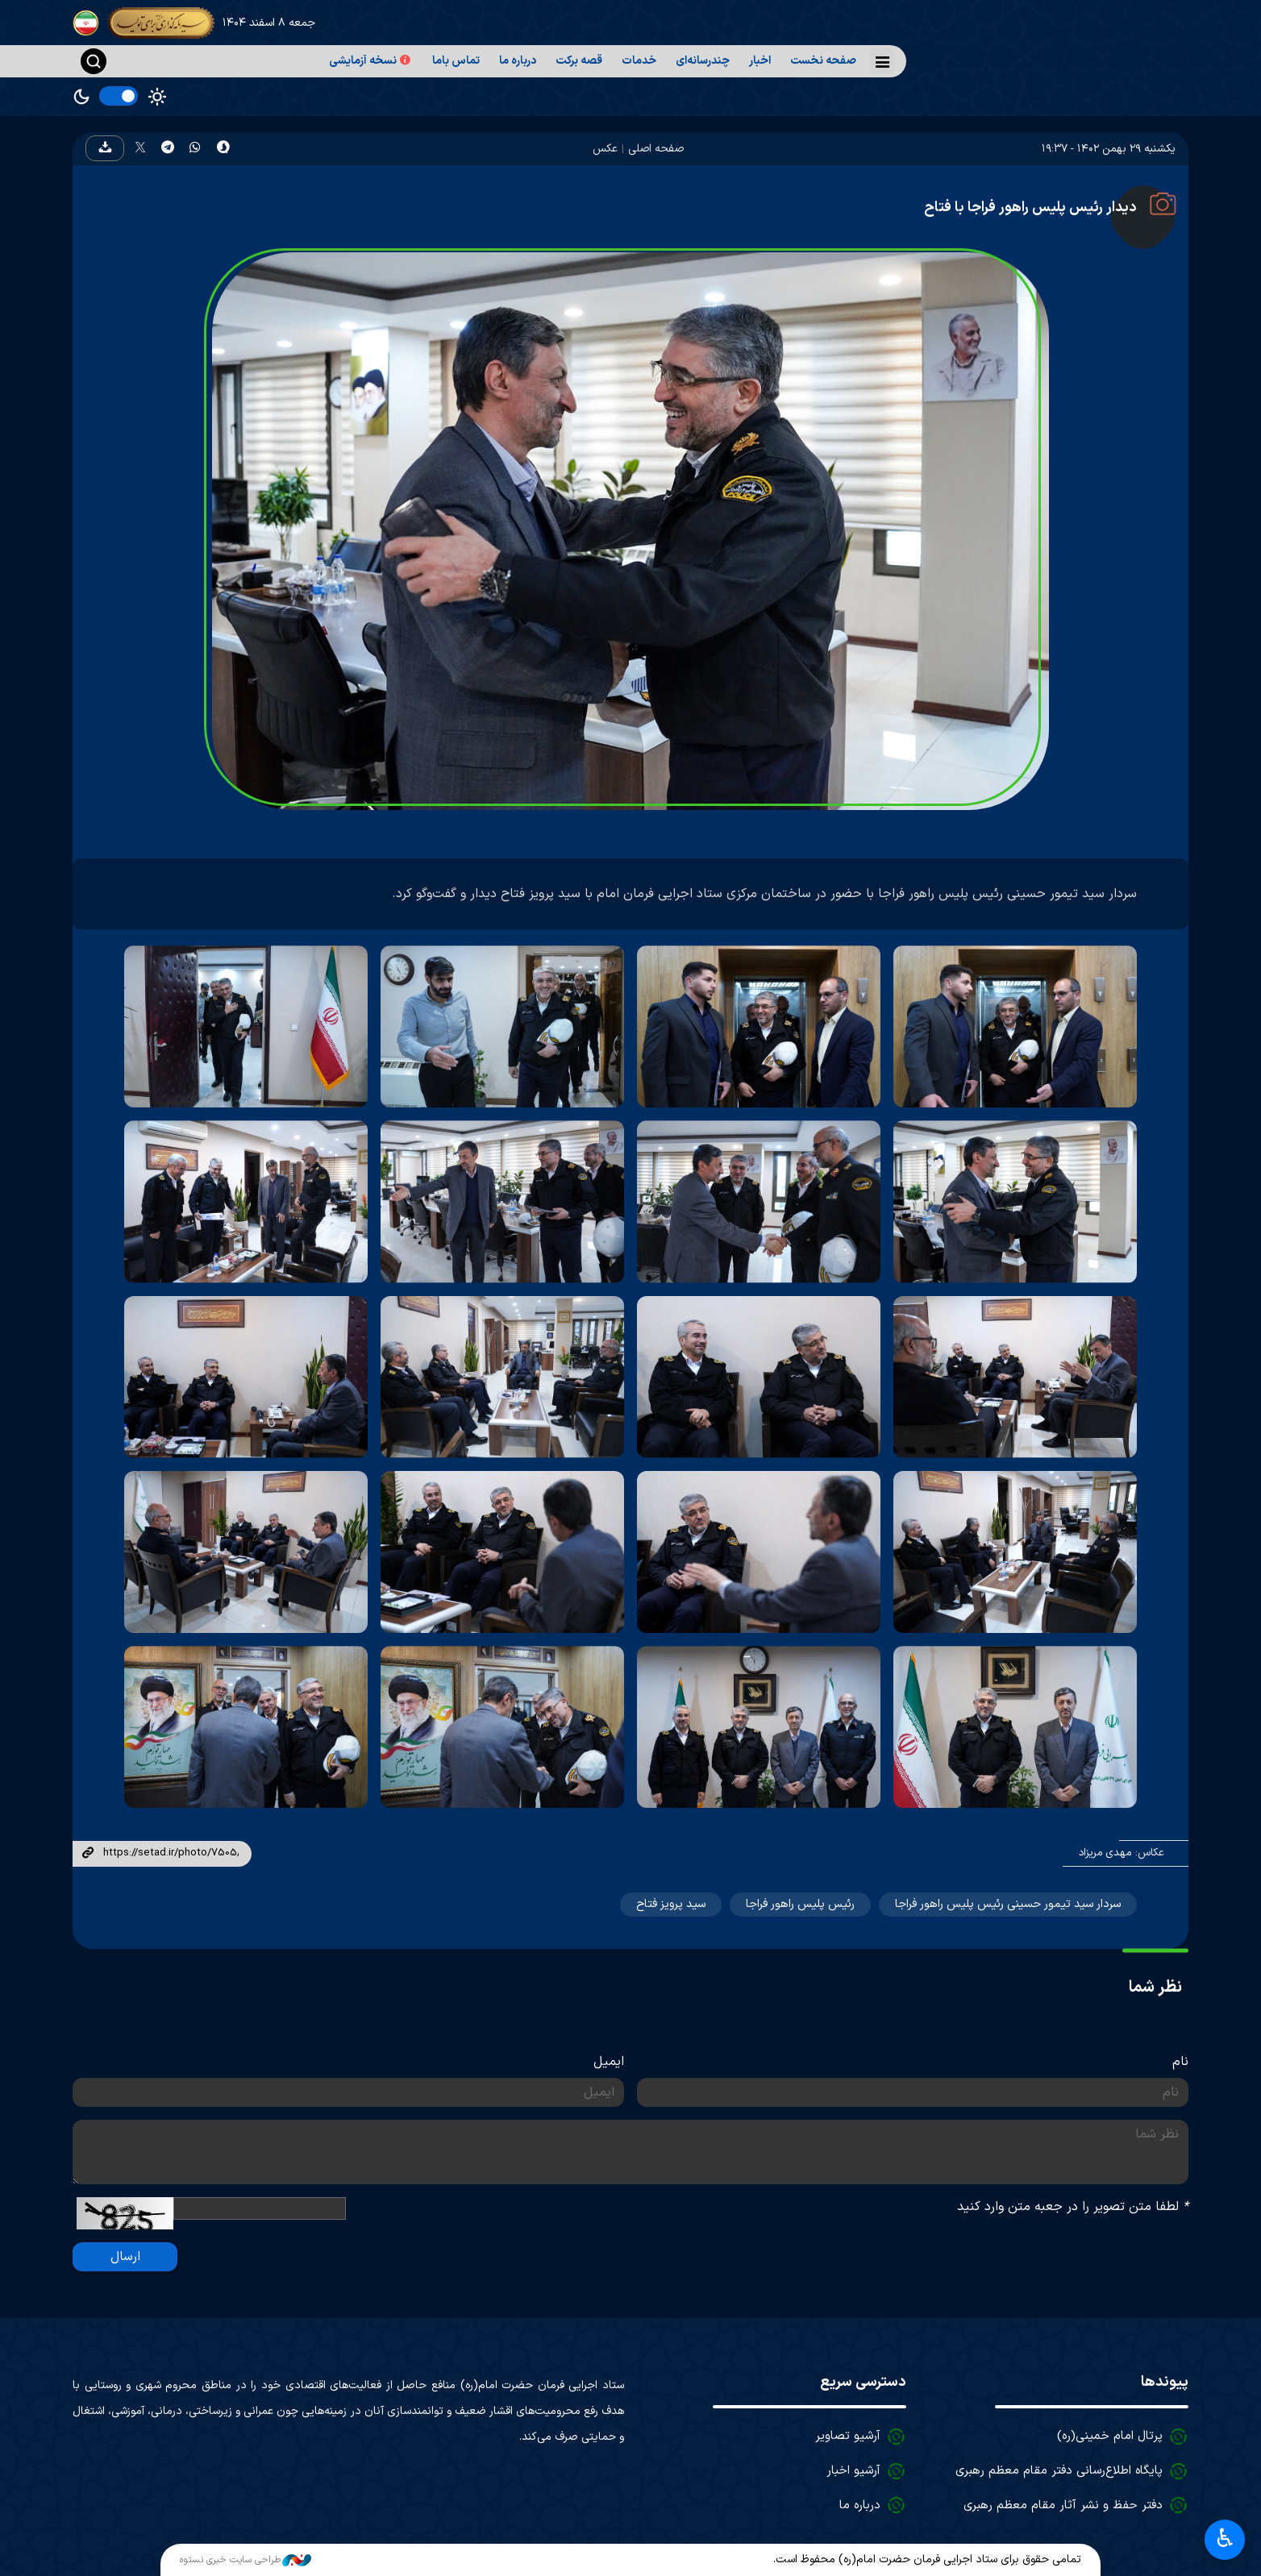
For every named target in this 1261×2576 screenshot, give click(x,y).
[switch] (118, 96)
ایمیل (608, 2061)
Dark (81, 97)
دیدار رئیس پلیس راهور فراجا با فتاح (1030, 207)
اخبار (760, 60)
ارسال (125, 2256)
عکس (605, 148)
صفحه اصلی (656, 148)
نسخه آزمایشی (371, 60)
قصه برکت (579, 60)
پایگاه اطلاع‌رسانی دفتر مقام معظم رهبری (1059, 2471)
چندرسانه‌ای (703, 60)
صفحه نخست (823, 60)
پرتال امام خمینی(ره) (1110, 2436)
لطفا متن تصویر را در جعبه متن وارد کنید (1072, 2207)
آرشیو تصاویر (847, 2436)
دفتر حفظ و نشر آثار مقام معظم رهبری (1063, 2505)
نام (1180, 2061)
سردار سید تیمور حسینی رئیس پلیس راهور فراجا (1008, 1904)
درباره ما (517, 60)
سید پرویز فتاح (670, 1904)
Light (157, 97)
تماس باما (456, 60)
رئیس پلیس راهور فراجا (800, 1904)
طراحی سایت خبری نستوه (245, 2560)
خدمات (639, 60)
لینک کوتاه (88, 1854)
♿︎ (1225, 2538)
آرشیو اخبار (853, 2471)
